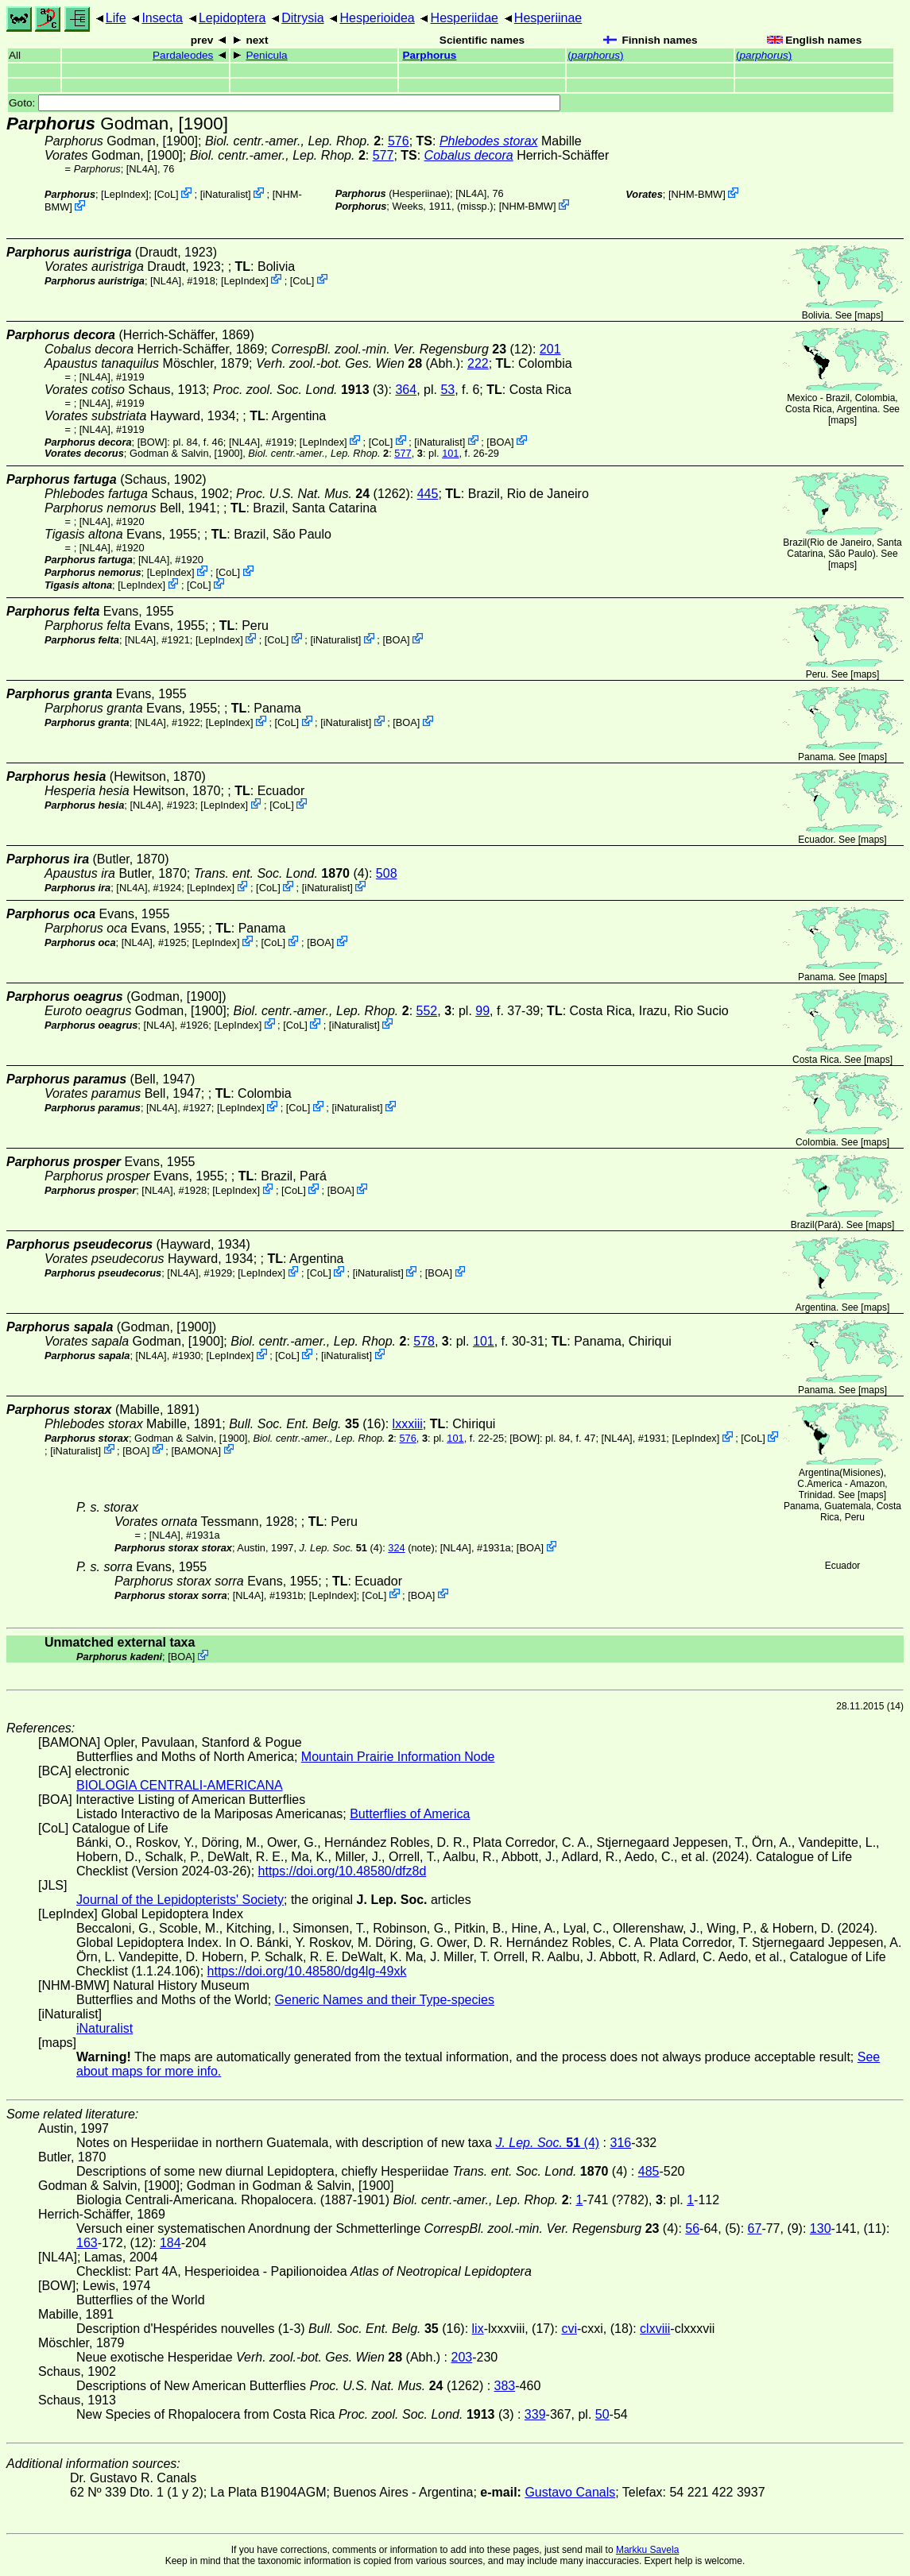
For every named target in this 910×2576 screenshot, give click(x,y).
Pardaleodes (183, 55)
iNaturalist (225, 194)
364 (405, 389)
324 (396, 1548)
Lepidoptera (232, 18)
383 (505, 2386)
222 (478, 363)
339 (535, 2414)
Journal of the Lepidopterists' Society (180, 1899)
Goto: (284, 103)
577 (383, 155)
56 (692, 2228)
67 (755, 2228)
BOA (500, 441)
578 (424, 1341)
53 (447, 389)
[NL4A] (141, 169)
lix (478, 2328)
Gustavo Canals (570, 2492)
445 (428, 493)
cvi (569, 2328)
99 (482, 1011)
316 (620, 2142)
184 (170, 2243)
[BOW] (152, 441)
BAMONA (196, 1450)
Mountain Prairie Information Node (398, 1756)
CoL (166, 194)
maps (869, 315)
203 (462, 2357)
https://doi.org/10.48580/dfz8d (342, 1871)
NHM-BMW (527, 206)
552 (427, 1011)
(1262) (323, 493)
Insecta (162, 18)
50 (602, 2414)
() (595, 55)
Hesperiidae (464, 18)
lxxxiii (408, 1424)
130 (820, 2228)
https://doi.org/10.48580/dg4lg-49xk (307, 1971)
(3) (301, 389)
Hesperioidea (376, 18)
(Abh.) (358, 363)
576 (398, 141)
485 (649, 2171)
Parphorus (429, 55)
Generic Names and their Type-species (384, 1999)
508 (386, 873)
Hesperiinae (548, 18)
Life (116, 18)
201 (550, 349)
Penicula (266, 55)
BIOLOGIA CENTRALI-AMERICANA (179, 1785)
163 (87, 2243)
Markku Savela (647, 2549)
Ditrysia (302, 18)
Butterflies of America (410, 1814)
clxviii (655, 2328)
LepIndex (125, 194)
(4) (281, 873)
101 (450, 453)
